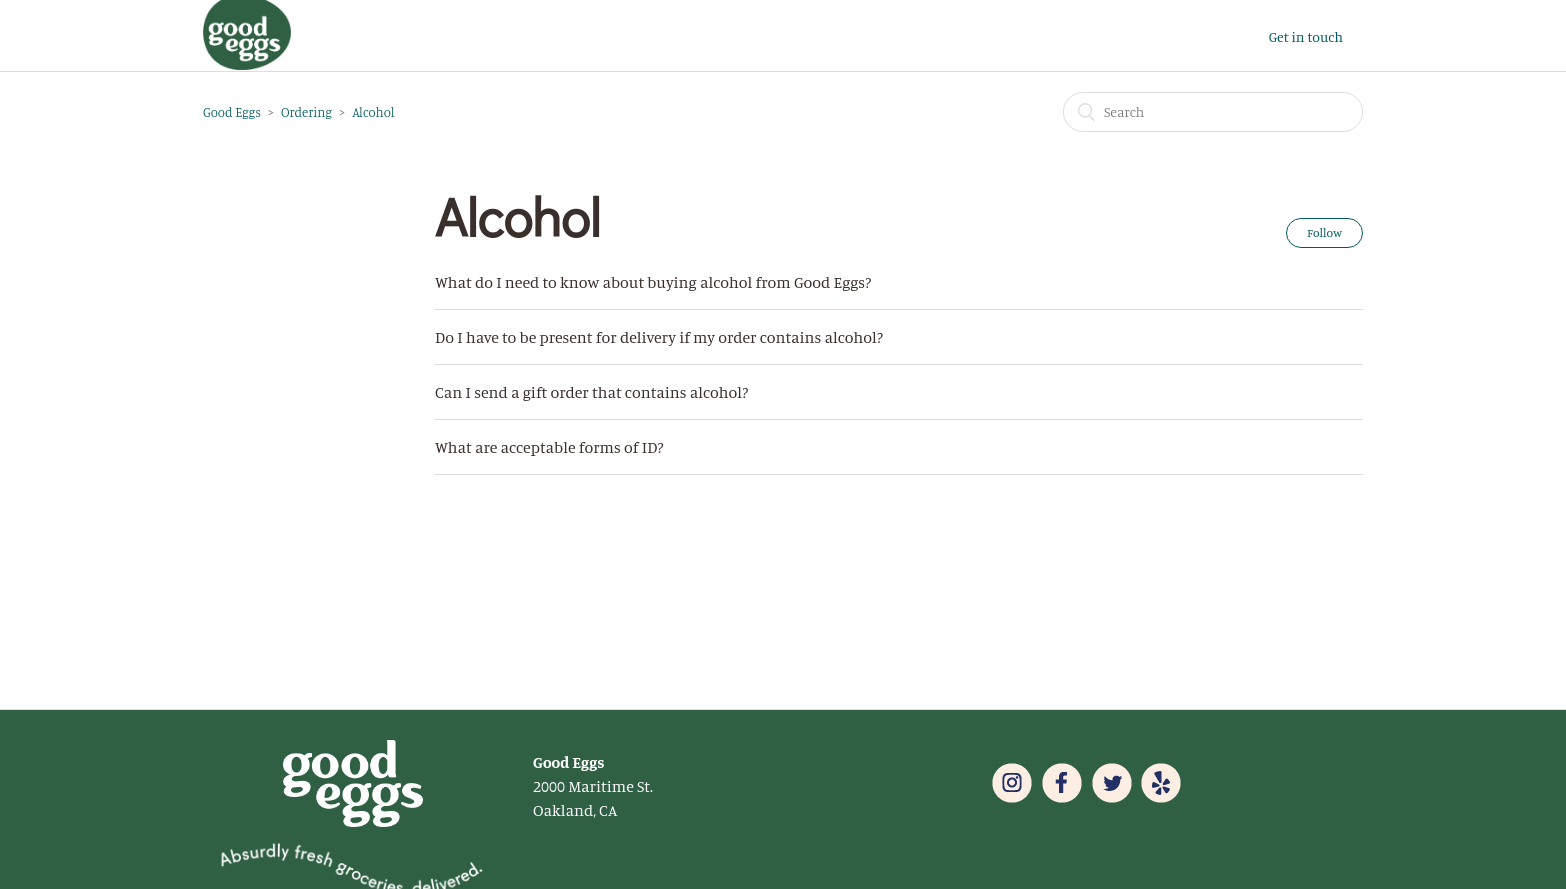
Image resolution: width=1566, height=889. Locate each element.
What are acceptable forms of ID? (549, 447)
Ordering (306, 112)
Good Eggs (232, 112)
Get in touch (1306, 36)
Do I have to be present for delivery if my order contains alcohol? (659, 337)
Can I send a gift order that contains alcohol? (591, 392)
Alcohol (373, 112)
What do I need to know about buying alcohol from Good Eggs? (653, 282)
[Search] (1213, 112)
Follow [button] (1324, 232)
